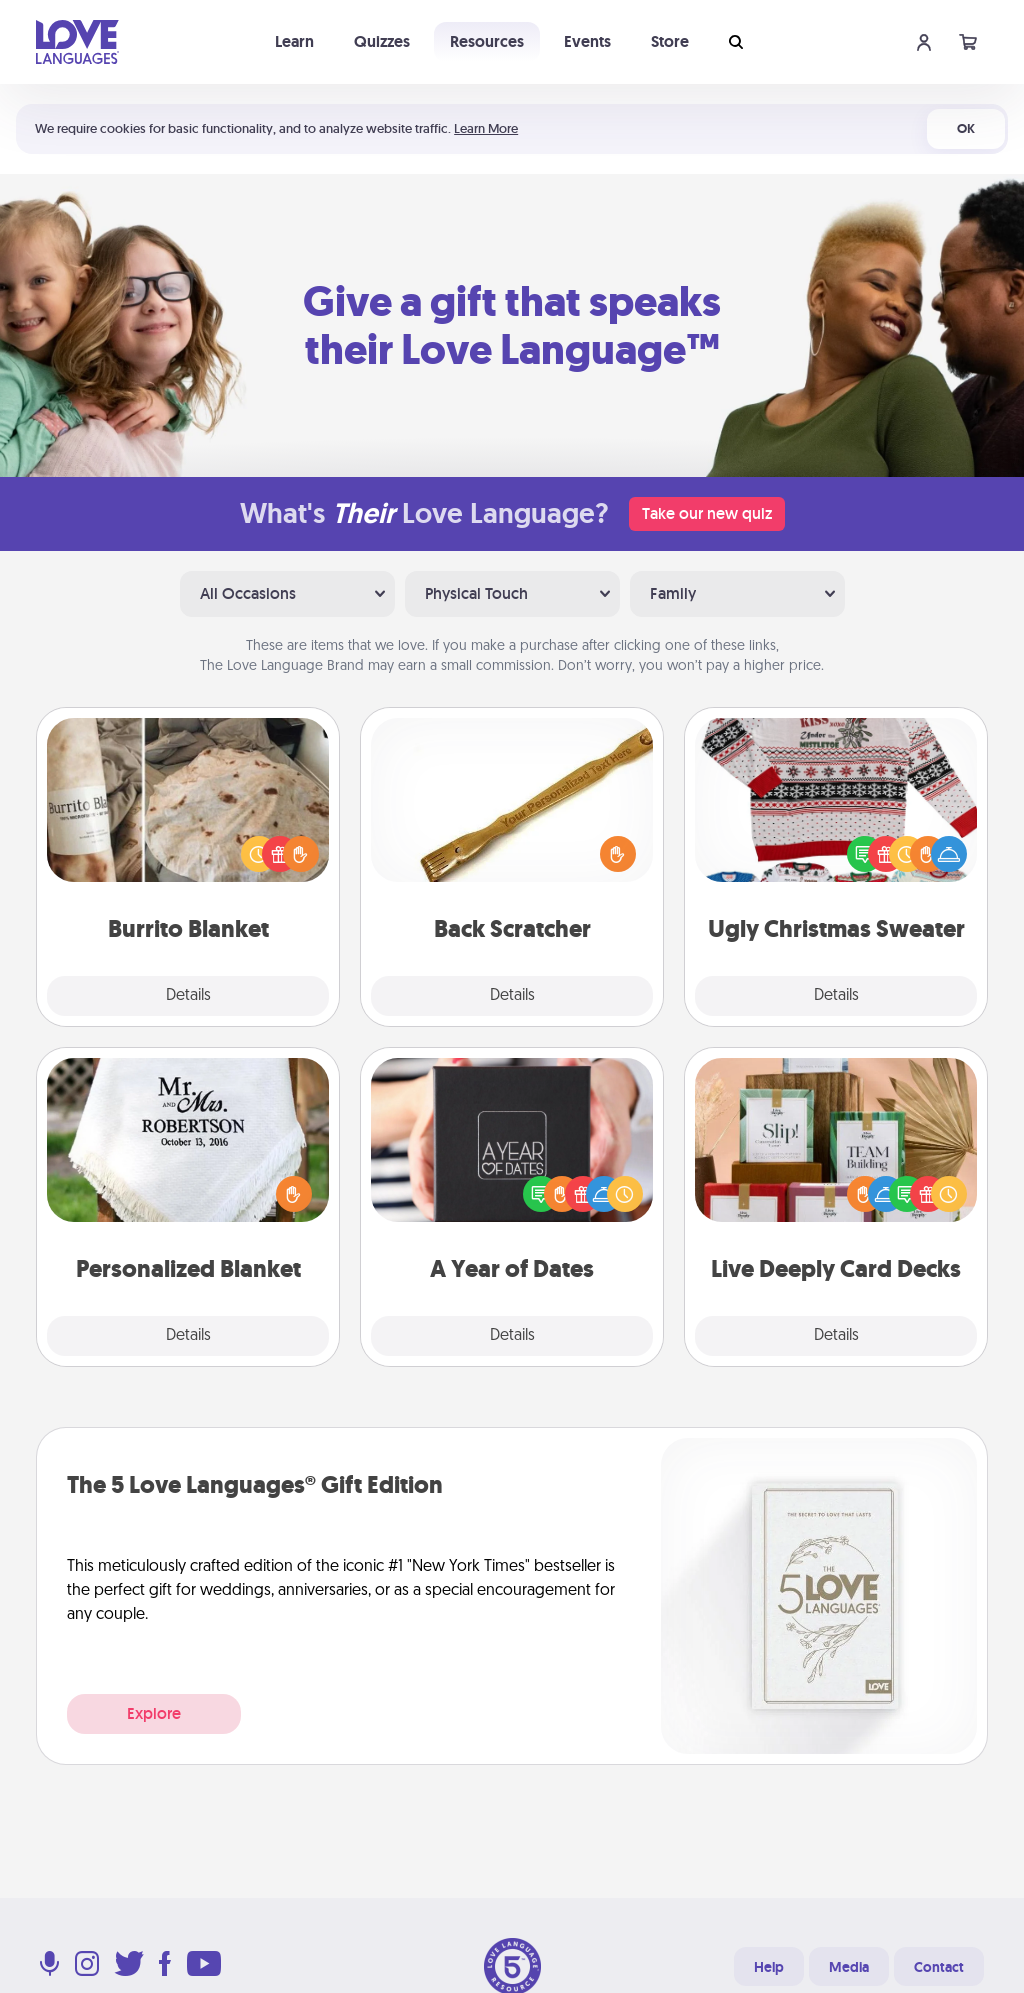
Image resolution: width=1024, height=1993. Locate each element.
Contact (939, 1967)
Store (670, 41)
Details (188, 996)
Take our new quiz (707, 513)
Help (769, 1967)
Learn (294, 41)
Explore (154, 1713)
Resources (487, 41)
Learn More (486, 128)
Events (587, 41)
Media (849, 1967)
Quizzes (382, 41)
